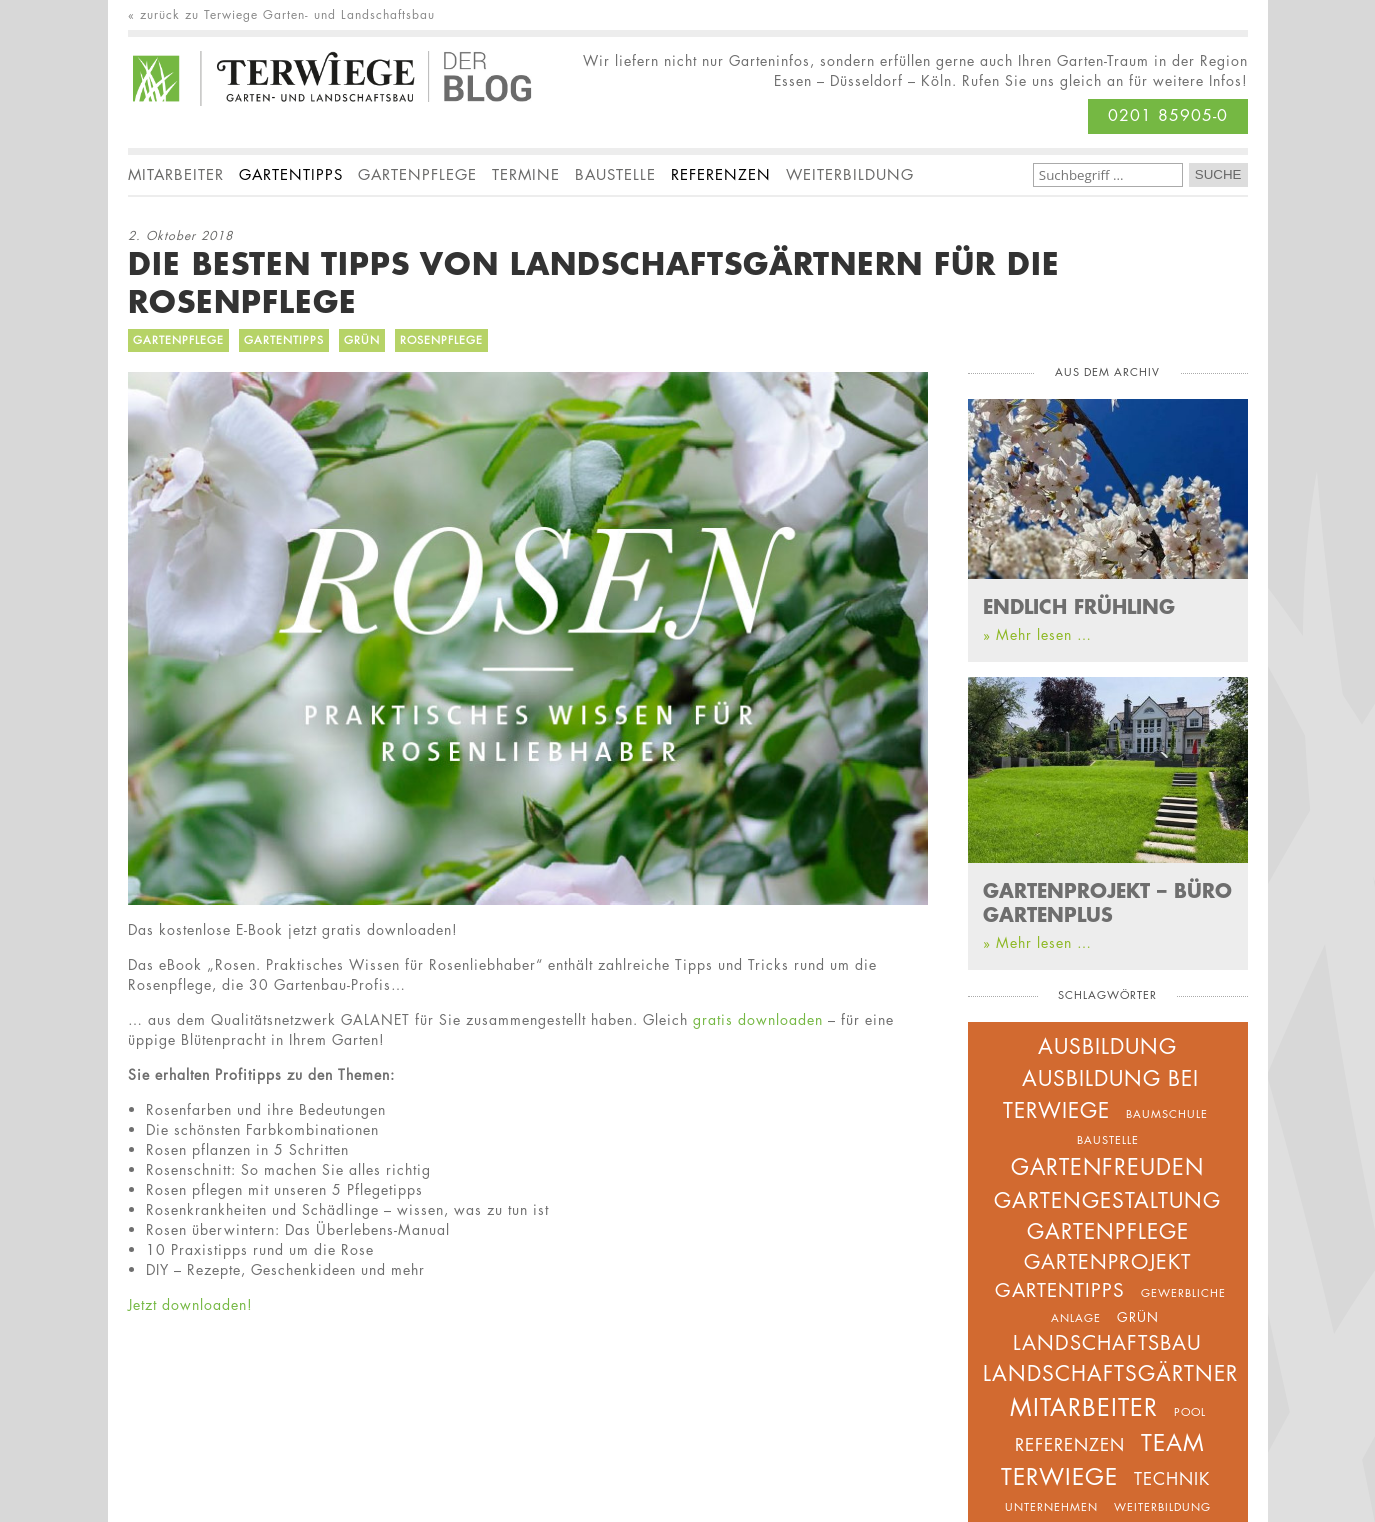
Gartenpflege (178, 339)
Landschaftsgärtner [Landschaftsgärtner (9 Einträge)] (1110, 1373)
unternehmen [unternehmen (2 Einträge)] (1051, 1506)
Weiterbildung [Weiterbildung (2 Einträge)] (1162, 1506)
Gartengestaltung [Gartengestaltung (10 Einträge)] (1107, 1200)
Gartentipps (284, 339)
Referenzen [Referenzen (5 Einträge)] (1070, 1445)
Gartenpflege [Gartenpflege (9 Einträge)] (1108, 1231)
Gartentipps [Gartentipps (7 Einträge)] (1060, 1290)
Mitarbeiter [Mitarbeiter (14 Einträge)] (1084, 1407)
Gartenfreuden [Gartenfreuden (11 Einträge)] (1107, 1167)
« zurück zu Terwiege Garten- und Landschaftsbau (281, 15)
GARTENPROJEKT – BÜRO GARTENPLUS (1107, 902)
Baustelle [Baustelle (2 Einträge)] (1108, 1139)
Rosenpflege (441, 339)
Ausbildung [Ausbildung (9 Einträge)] (1107, 1046)
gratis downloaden (758, 1019)
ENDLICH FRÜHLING (1079, 606)
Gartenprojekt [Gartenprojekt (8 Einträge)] (1107, 1262)
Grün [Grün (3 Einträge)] (1138, 1317)
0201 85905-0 (1168, 115)
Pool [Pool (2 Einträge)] (1190, 1411)
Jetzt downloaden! (190, 1304)
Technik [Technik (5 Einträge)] (1172, 1479)
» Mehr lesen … (1037, 634)
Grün (362, 339)
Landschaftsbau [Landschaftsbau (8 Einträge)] (1107, 1343)
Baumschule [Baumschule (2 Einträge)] (1167, 1113)
